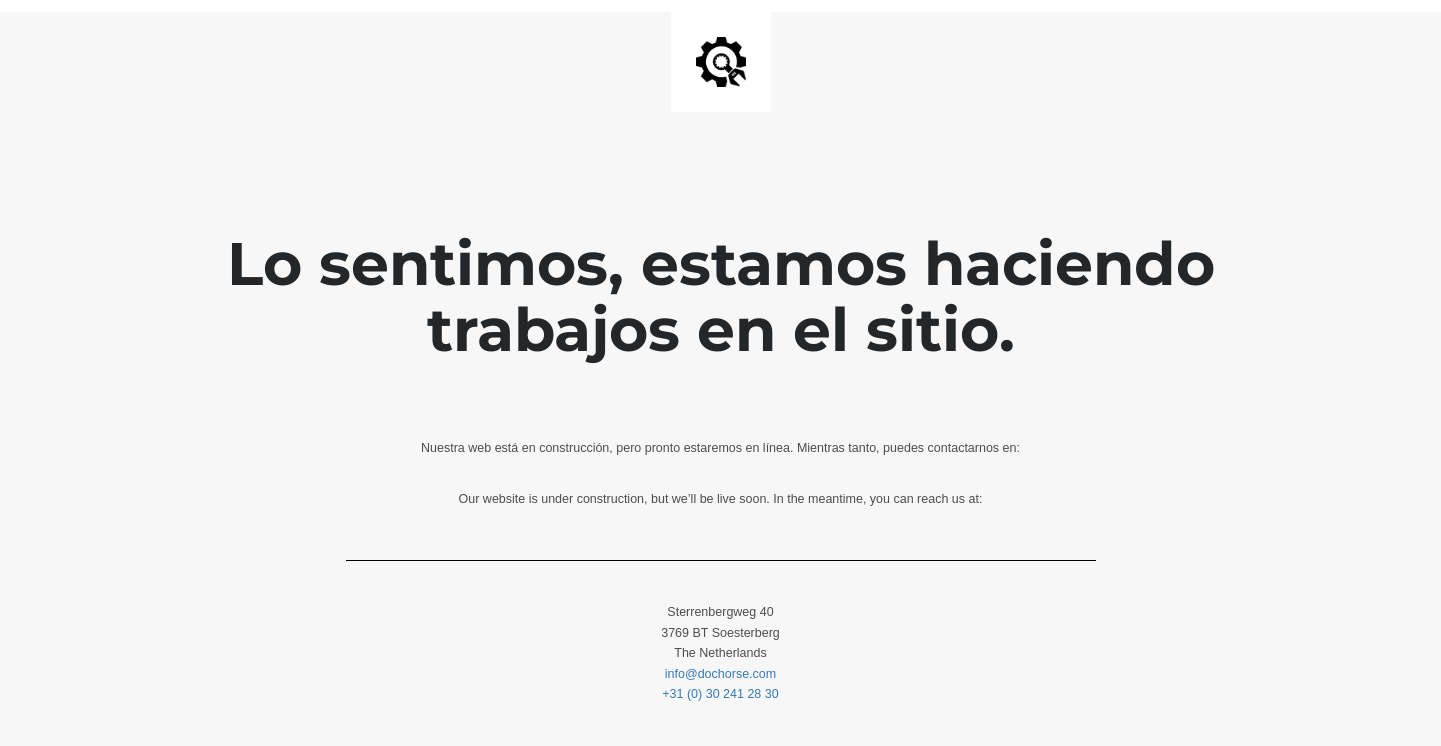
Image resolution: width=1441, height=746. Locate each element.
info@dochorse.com (720, 674)
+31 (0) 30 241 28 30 (720, 694)
